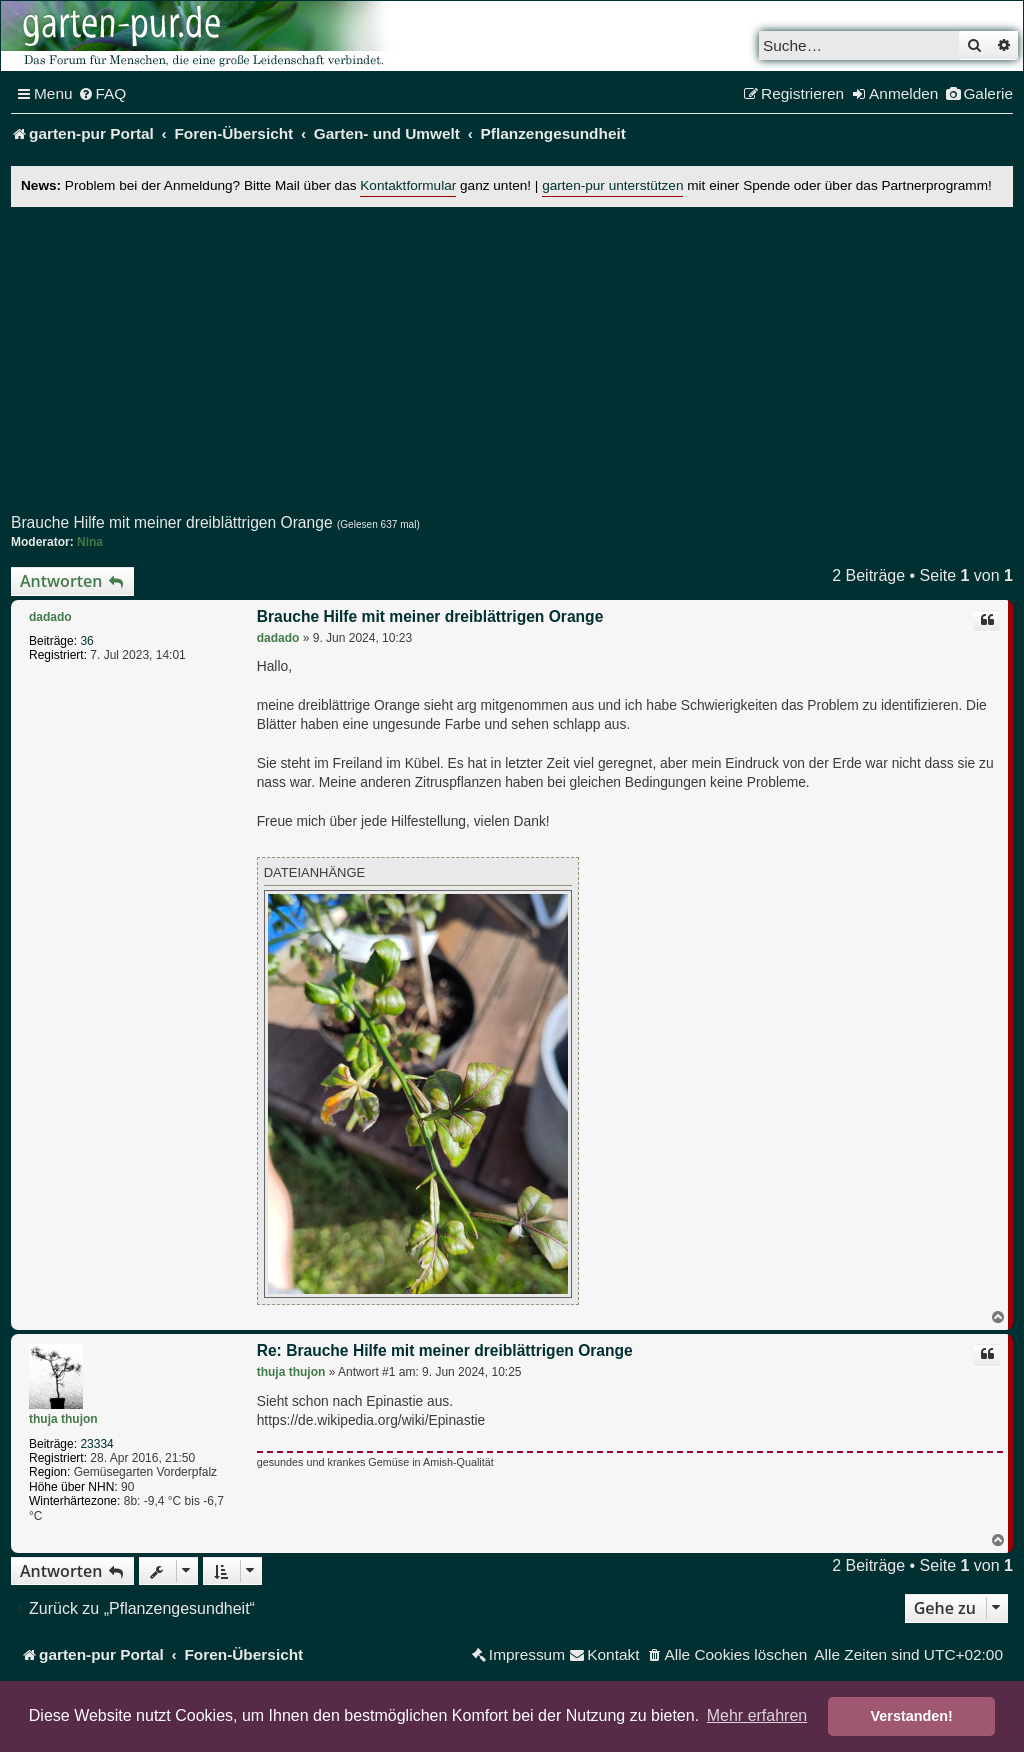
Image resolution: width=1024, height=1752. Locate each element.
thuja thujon (63, 1419)
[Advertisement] (512, 361)
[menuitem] (102, 94)
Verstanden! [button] (912, 1716)
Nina (90, 542)
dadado (50, 617)
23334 (96, 1444)
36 (86, 641)
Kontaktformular (408, 185)
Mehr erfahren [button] (757, 1715)
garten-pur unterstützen (612, 185)
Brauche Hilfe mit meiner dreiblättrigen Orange (172, 522)
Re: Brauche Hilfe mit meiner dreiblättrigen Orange (445, 1350)
